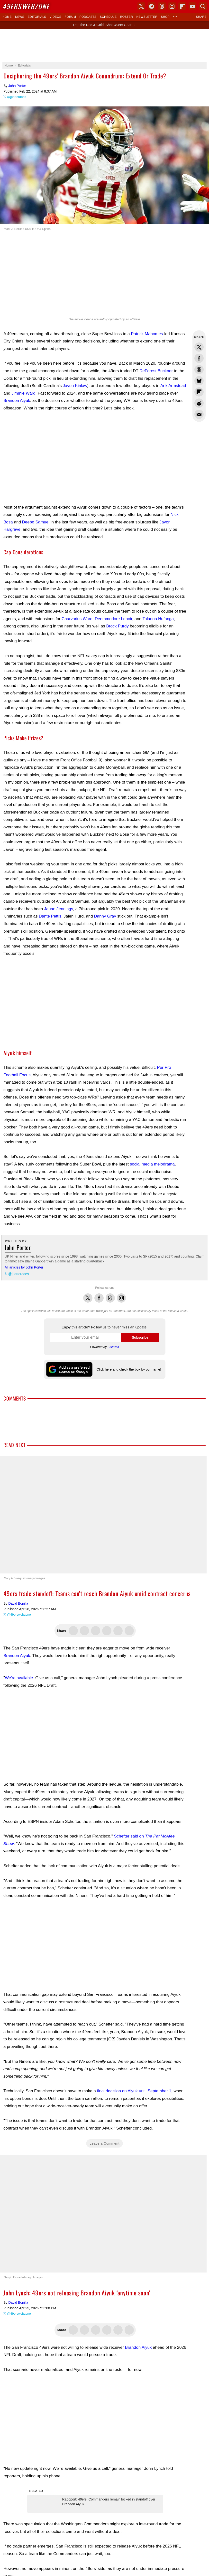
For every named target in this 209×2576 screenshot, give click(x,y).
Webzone (25, 6)
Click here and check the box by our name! (129, 1369)
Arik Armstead (173, 385)
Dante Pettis (50, 916)
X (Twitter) (141, 6)
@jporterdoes (16, 97)
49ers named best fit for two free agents (32, 2290)
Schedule (108, 17)
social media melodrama (152, 1164)
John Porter (17, 86)
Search (203, 6)
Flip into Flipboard (199, 392)
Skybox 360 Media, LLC (123, 2567)
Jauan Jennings (58, 909)
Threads (110, 1295)
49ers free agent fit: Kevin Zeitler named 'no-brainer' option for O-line (54, 2321)
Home (7, 17)
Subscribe (140, 1337)
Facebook (99, 1295)
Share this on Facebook (199, 358)
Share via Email (199, 414)
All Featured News (190, 2115)
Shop (165, 17)
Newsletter (146, 17)
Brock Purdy (117, 626)
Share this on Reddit (199, 403)
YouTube (192, 6)
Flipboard (182, 6)
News (19, 17)
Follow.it (113, 1347)
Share (201, 17)
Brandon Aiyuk (16, 400)
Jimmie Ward (23, 393)
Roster (126, 17)
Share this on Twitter (199, 347)
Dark (120, 2549)
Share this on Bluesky (199, 380)
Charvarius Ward (77, 618)
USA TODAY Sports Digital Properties (111, 2572)
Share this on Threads (199, 369)
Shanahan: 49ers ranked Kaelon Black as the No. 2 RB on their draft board (58, 2352)
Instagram (121, 1295)
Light (110, 2549)
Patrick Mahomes (147, 333)
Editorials (37, 17)
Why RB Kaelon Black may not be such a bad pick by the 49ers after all (56, 2337)
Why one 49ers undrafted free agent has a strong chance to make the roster (59, 2305)
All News (197, 2385)
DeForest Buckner (156, 371)
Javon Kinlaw (75, 385)
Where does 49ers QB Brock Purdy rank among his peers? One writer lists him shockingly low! (73, 2368)
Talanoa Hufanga (158, 618)
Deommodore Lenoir (113, 618)
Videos (55, 17)
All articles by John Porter (24, 1267)
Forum (70, 17)
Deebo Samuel (35, 522)
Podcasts (87, 17)
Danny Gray (105, 916)
